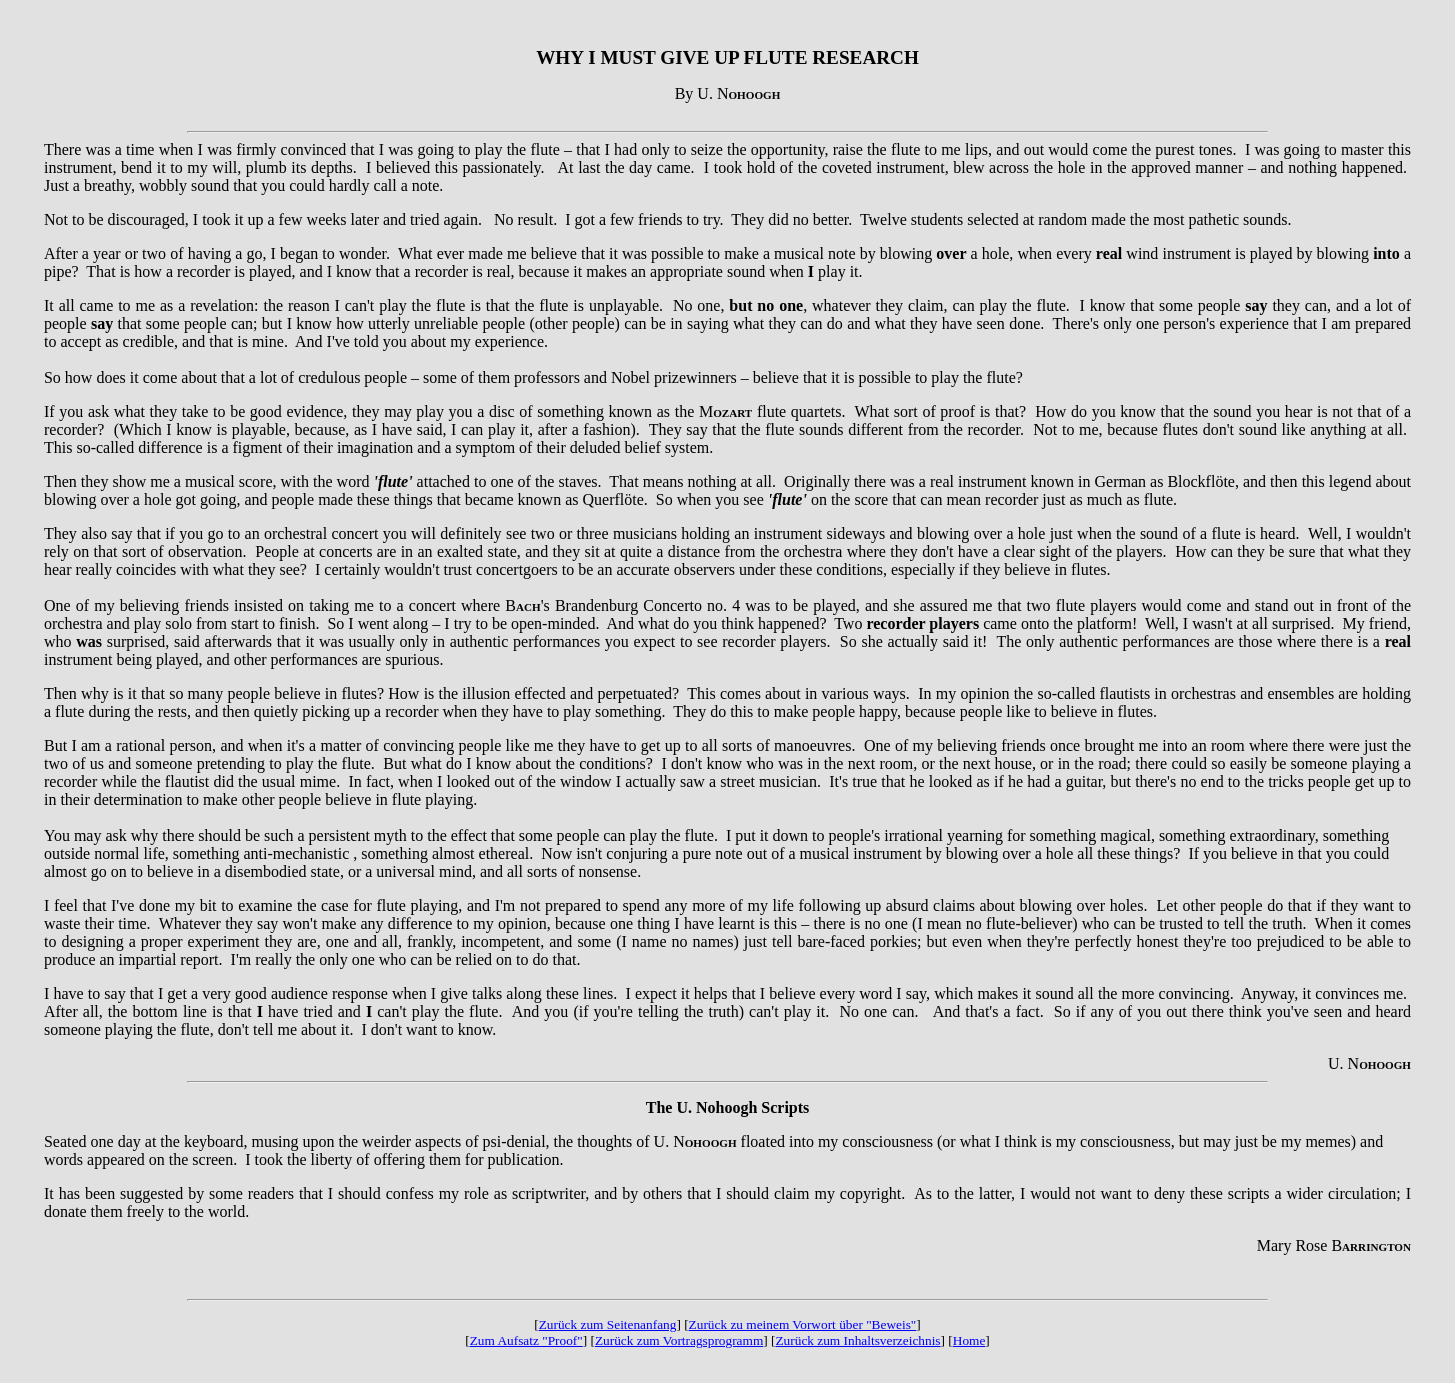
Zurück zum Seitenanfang (608, 1324)
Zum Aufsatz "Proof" (526, 1340)
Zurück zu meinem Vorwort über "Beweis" (803, 1324)
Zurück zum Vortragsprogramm (679, 1340)
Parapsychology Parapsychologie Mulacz (766, 16)
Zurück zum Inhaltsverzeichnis (857, 1340)
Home (969, 1340)
